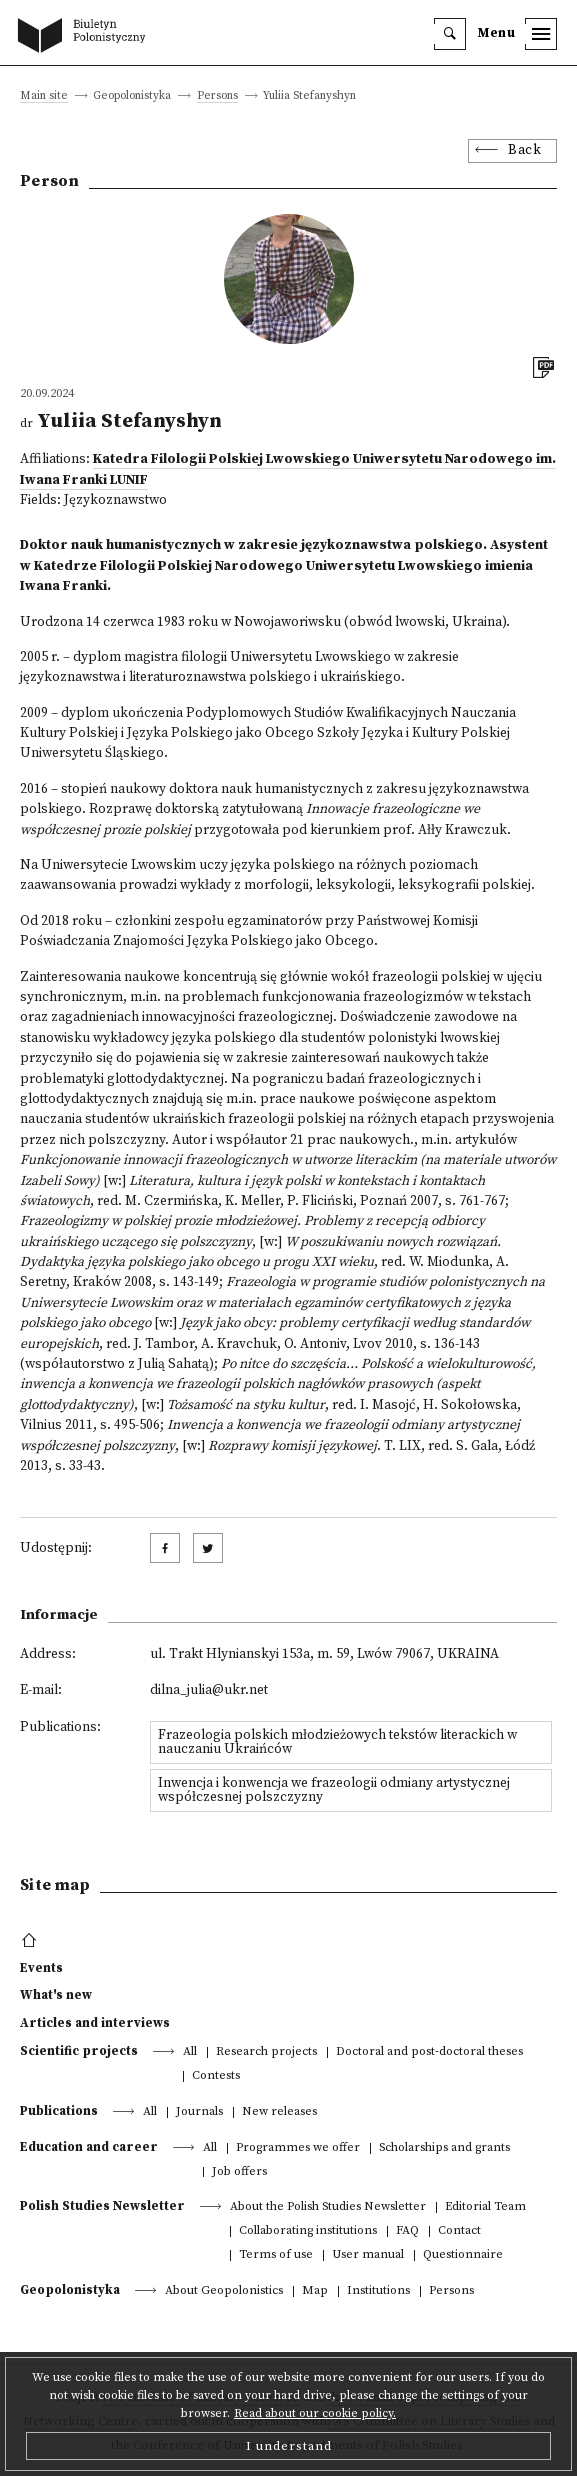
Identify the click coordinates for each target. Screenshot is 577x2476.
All (190, 2052)
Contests (216, 2076)
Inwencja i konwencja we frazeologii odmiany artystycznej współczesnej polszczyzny (334, 1790)
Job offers (239, 2172)
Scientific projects (79, 2051)
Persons (217, 96)
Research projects (266, 2052)
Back (524, 150)
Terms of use (276, 2255)
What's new (56, 1995)
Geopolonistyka (70, 2290)
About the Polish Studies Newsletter (328, 2207)
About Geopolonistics (224, 2291)
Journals (199, 2112)
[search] (450, 34)
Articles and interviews (95, 2023)
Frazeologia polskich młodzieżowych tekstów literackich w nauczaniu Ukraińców (337, 1742)
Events (41, 1968)
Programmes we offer (298, 2148)
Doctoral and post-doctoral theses (429, 2052)
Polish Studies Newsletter (102, 2206)
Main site (44, 96)
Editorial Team (485, 2207)
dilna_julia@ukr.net (209, 1690)
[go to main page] (86, 37)
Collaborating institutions (308, 2231)
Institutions (378, 2291)
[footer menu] (31, 1941)
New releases (279, 2112)
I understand (289, 2446)
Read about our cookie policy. (315, 2413)
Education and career (89, 2147)
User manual (368, 2255)
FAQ (407, 2231)
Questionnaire (463, 2255)
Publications (59, 2111)
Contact (459, 2231)
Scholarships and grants (444, 2148)
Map (315, 2291)
